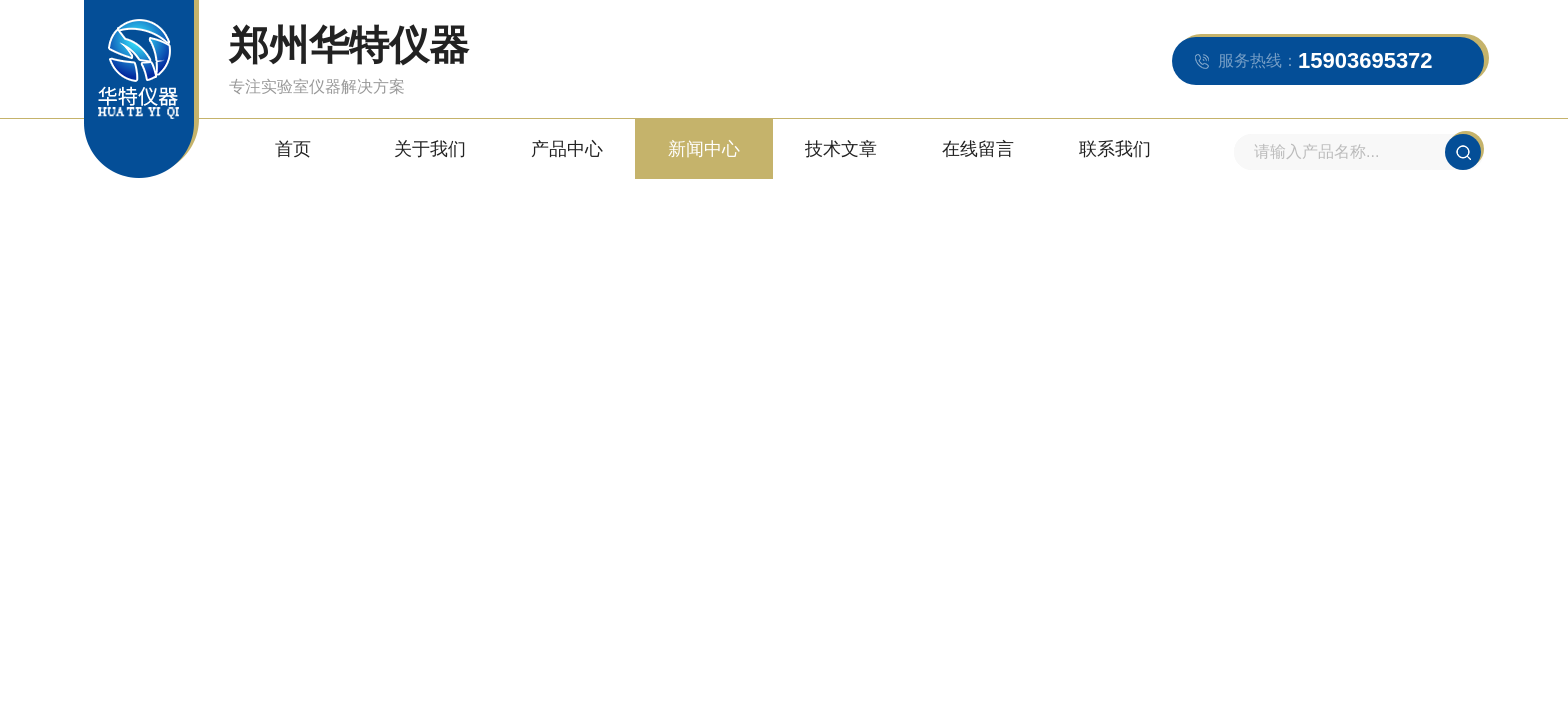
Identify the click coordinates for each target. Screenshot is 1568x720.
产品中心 (567, 149)
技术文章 (841, 149)
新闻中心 (704, 149)
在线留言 (978, 149)
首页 (293, 149)
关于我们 (430, 149)
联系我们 (1115, 149)
